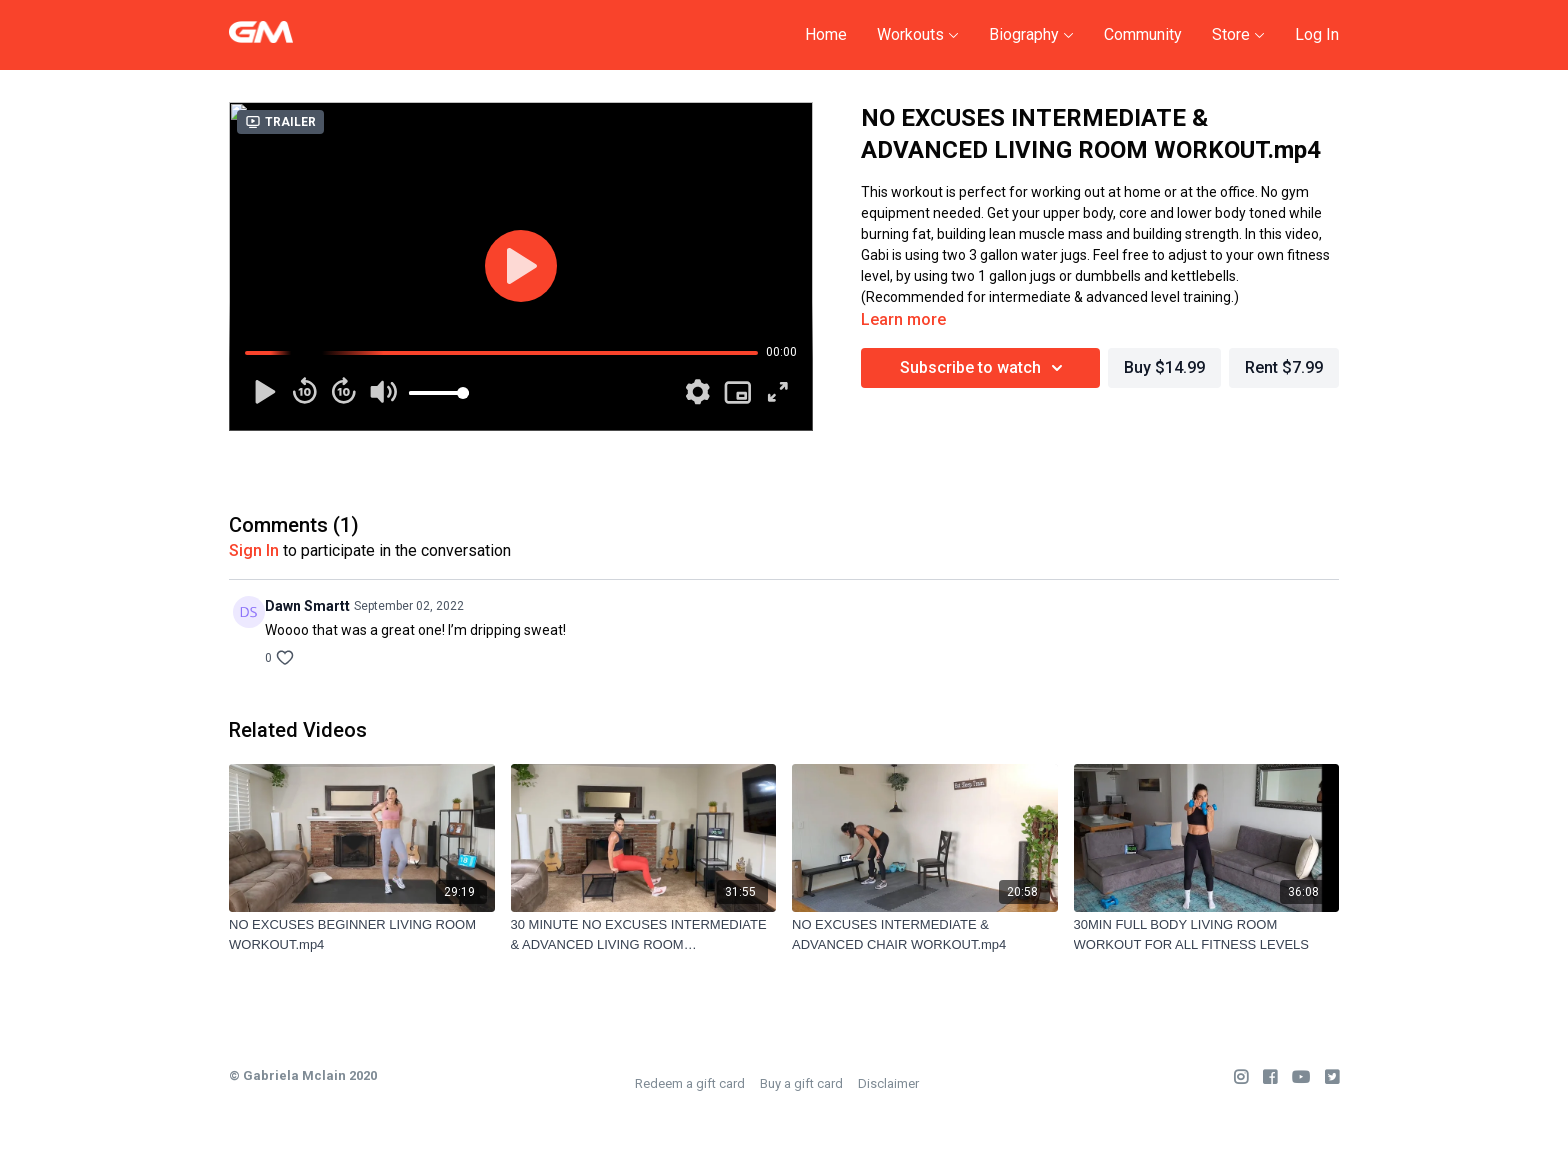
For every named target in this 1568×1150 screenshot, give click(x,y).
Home (826, 34)
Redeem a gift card (690, 1083)
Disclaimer (888, 1083)
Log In (1317, 34)
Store (1238, 34)
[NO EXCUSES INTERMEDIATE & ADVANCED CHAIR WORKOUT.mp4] (925, 934)
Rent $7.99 (1284, 367)
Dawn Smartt (307, 606)
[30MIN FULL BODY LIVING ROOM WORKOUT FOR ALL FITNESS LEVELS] (1207, 934)
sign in (254, 550)
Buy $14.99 (1164, 367)
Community (1143, 34)
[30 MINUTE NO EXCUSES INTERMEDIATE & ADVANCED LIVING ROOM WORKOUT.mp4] (644, 934)
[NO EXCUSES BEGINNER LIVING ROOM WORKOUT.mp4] (362, 934)
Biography (1031, 34)
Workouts (918, 34)
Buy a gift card (801, 1083)
